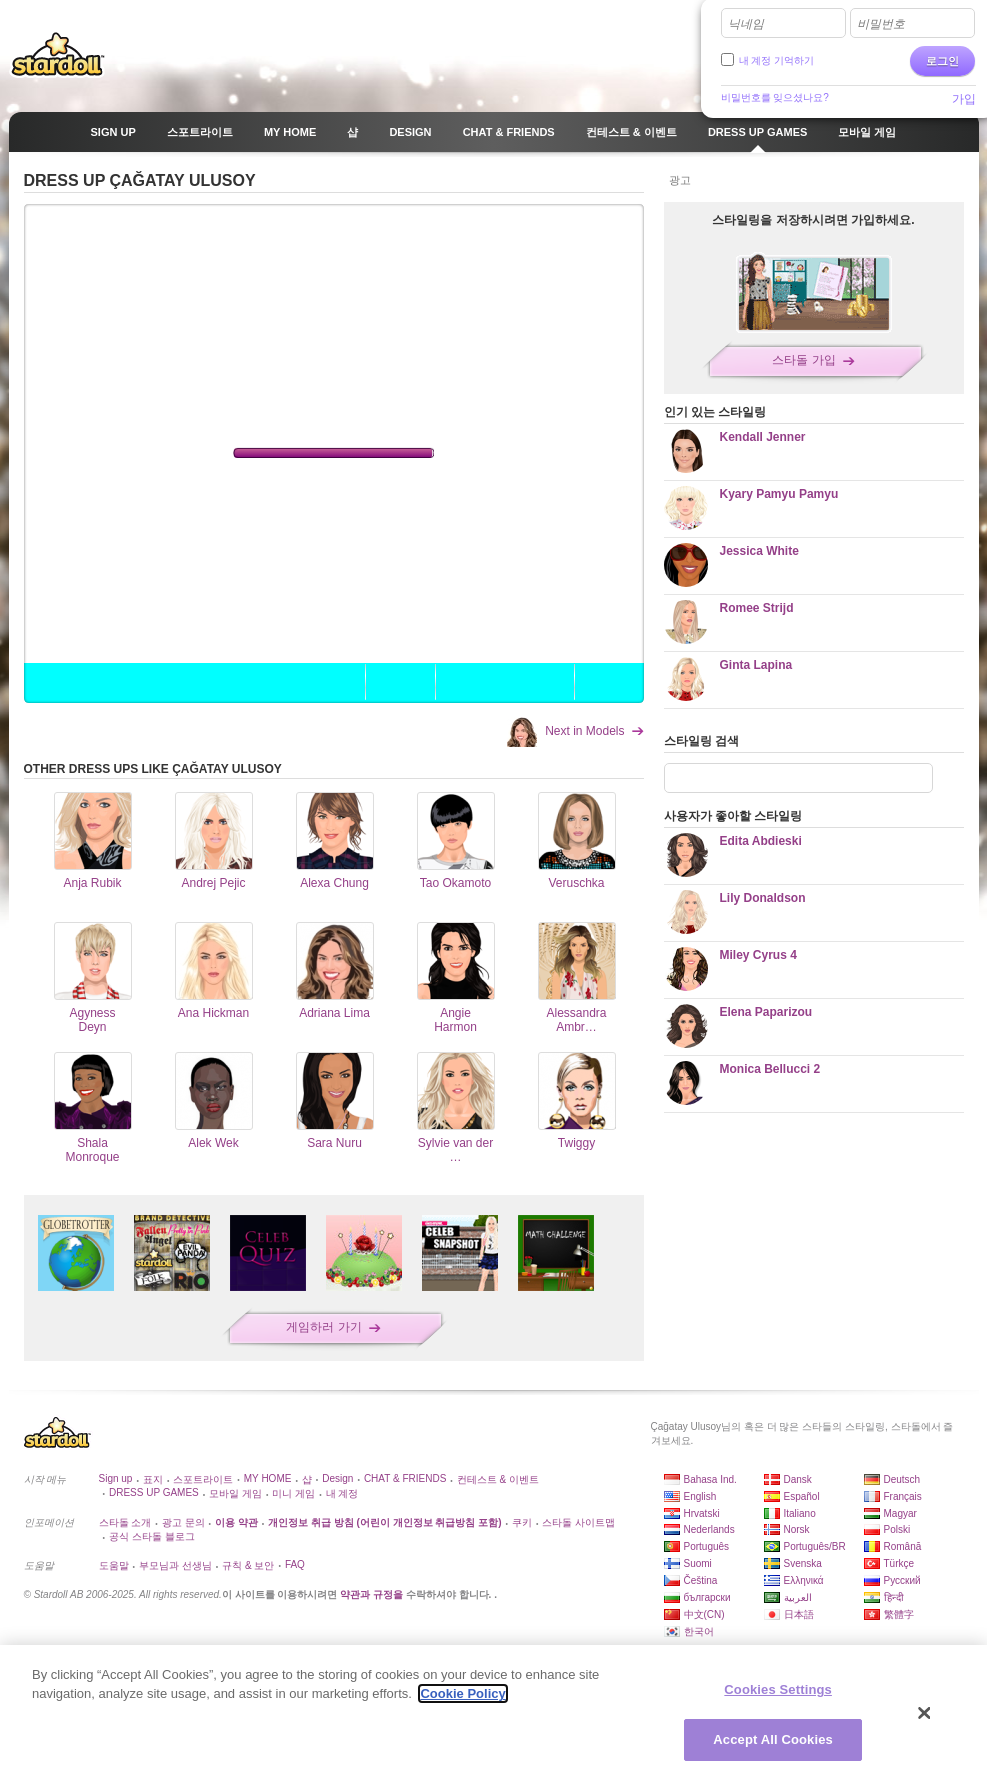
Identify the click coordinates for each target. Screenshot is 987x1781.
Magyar (900, 1513)
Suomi (698, 1563)
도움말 (114, 1565)
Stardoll (58, 54)
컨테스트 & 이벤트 (498, 1479)
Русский (902, 1580)
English (700, 1496)
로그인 (942, 61)
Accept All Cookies (773, 1739)
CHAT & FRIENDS (405, 1478)
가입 (964, 99)
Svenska (803, 1563)
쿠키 (522, 1522)
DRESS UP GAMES (154, 1492)
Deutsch (902, 1479)
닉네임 (746, 24)
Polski (897, 1529)
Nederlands (709, 1529)
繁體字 (899, 1614)
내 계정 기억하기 (777, 60)
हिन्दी (894, 1597)
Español (802, 1496)
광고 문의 (183, 1522)
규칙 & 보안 (248, 1565)
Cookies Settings (778, 1689)
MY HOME (268, 1478)
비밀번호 (881, 24)
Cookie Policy (462, 1693)
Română (903, 1546)
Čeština (701, 1580)
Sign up (116, 1478)
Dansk (798, 1479)
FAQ (295, 1564)
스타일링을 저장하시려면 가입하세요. (813, 220)
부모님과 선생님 (175, 1565)
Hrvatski (702, 1513)
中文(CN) (704, 1614)
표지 (153, 1479)
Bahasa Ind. (710, 1479)
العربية (798, 1597)
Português (707, 1546)
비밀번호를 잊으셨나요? (775, 97)
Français (903, 1496)
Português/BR (815, 1546)
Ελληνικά (804, 1580)
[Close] (925, 1713)
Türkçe (899, 1563)
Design (337, 1478)
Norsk (797, 1529)
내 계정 (342, 1493)
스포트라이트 (203, 1479)
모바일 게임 (235, 1493)
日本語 (799, 1614)
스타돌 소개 (125, 1522)
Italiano (800, 1513)
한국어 (699, 1631)
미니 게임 (293, 1493)
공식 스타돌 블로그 (152, 1536)
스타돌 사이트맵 (578, 1522)
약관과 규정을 (373, 1594)
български (707, 1597)
